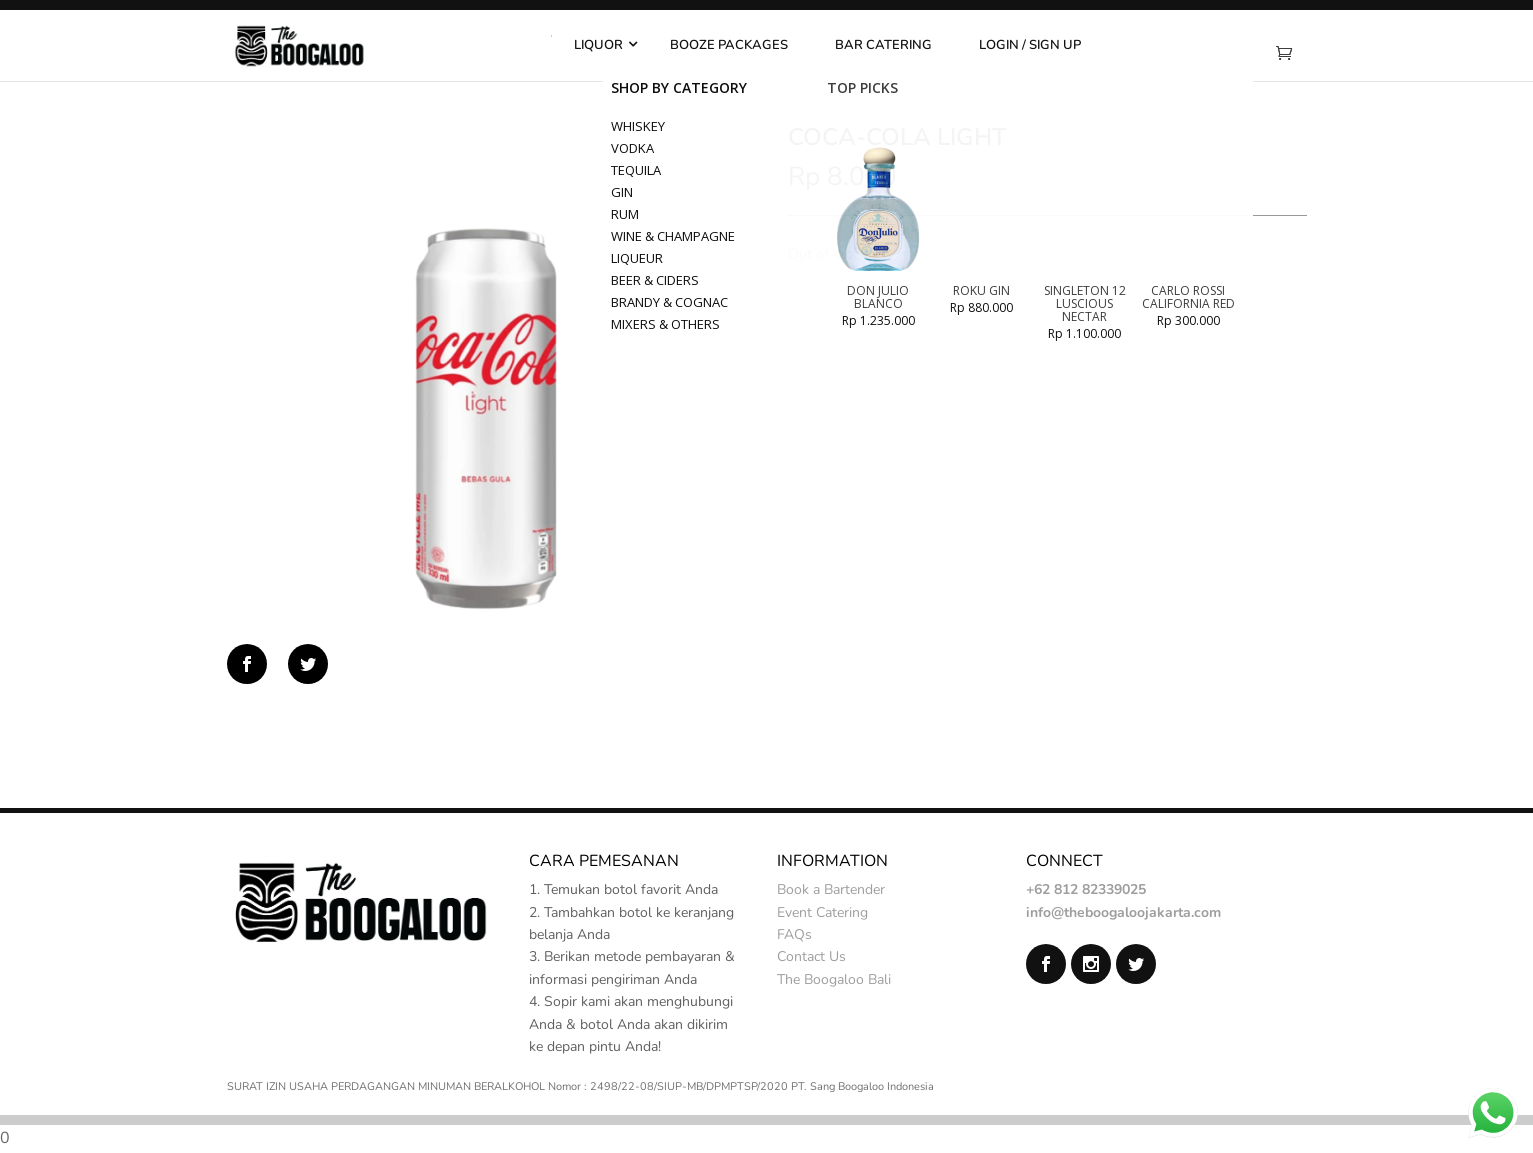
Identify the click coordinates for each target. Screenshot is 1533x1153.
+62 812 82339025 (1086, 889)
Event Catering (822, 912)
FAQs (794, 934)
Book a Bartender (831, 889)
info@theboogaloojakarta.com (1123, 912)
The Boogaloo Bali (834, 979)
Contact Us (811, 956)
